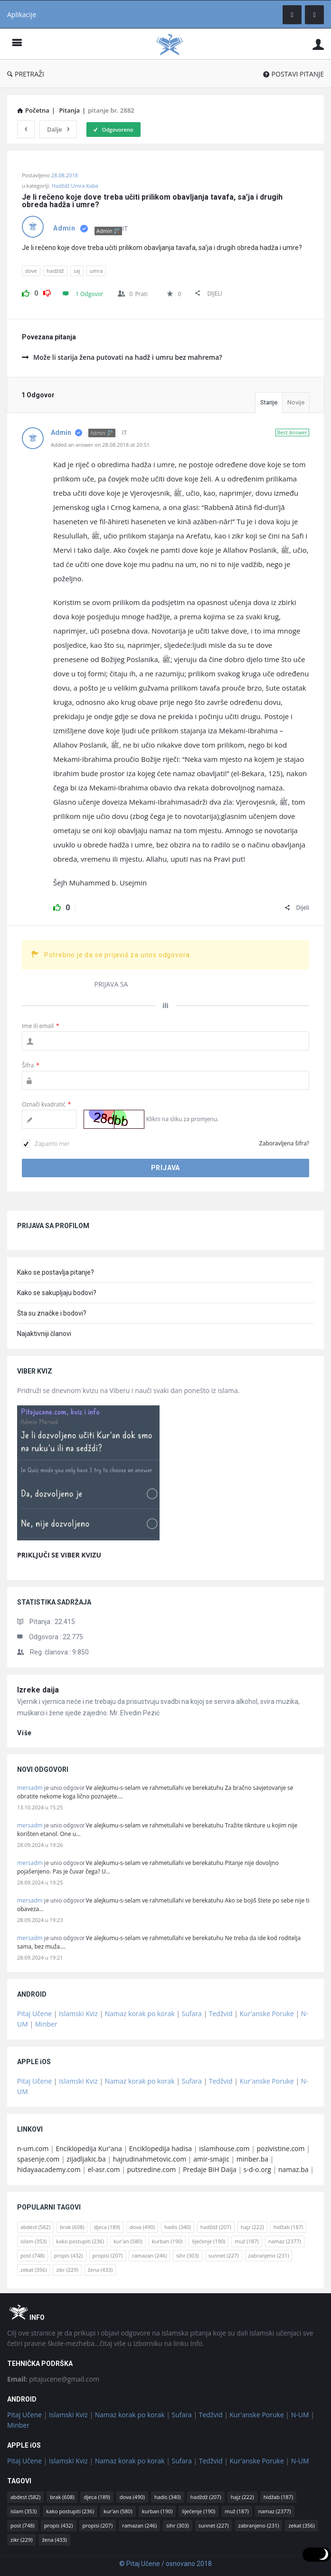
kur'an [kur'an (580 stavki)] (127, 2241)
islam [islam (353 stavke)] (33, 2241)
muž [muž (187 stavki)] (246, 2241)
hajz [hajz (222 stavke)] (252, 2226)
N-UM (300, 2414)
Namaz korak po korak (140, 2013)
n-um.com (32, 2148)
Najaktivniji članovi (44, 1333)
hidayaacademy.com (49, 2169)
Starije (268, 402)
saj (77, 270)
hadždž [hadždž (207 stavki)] (215, 2226)
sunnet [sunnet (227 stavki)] (223, 2255)
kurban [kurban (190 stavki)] (167, 2241)
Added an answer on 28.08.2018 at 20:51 (100, 444)
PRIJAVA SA (111, 984)
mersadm (30, 1788)
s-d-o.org (257, 2169)
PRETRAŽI (25, 73)
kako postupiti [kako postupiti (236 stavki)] (80, 2241)
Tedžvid (221, 2013)
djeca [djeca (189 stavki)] (107, 2226)
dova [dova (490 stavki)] (142, 2226)
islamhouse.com (224, 2148)
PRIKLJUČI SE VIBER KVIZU (59, 1554)
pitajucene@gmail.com (53, 2379)
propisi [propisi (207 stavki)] (108, 2255)
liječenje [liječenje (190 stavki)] (208, 2241)
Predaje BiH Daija (209, 2169)
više (24, 1733)
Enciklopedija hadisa (160, 2148)
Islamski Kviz (78, 2013)
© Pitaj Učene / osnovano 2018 (165, 2563)
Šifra (30, 1065)
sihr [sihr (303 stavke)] (187, 2255)
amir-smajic (211, 2158)
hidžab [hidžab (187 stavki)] (288, 2226)
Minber (46, 2023)
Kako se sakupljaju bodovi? (56, 1293)
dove (31, 270)
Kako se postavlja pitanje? (55, 1272)
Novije (295, 402)
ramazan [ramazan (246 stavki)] (149, 2255)
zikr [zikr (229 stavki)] (67, 2269)
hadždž (55, 270)
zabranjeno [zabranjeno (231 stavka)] (268, 2255)
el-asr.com (104, 2169)
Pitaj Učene (34, 2013)
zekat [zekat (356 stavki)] (33, 2269)
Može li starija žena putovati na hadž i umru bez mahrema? (122, 357)
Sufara (192, 2013)
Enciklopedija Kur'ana (89, 2148)
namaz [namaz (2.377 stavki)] (284, 2241)
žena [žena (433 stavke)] (100, 2269)
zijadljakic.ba (85, 2158)
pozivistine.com (280, 2148)
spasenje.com (38, 2158)
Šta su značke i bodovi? (51, 1313)
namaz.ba (293, 2169)
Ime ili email (40, 1026)
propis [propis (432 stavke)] (68, 2255)
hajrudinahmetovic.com (150, 2158)
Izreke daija (38, 1689)
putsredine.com (151, 2169)
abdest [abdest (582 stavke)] (35, 2226)
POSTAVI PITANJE (293, 73)
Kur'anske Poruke (267, 2013)
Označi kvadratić (46, 1104)
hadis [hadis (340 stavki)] (177, 2226)
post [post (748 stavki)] (32, 2255)
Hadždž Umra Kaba (75, 185)
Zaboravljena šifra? (284, 1143)
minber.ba (252, 2158)
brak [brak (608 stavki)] (72, 2226)
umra (96, 270)
